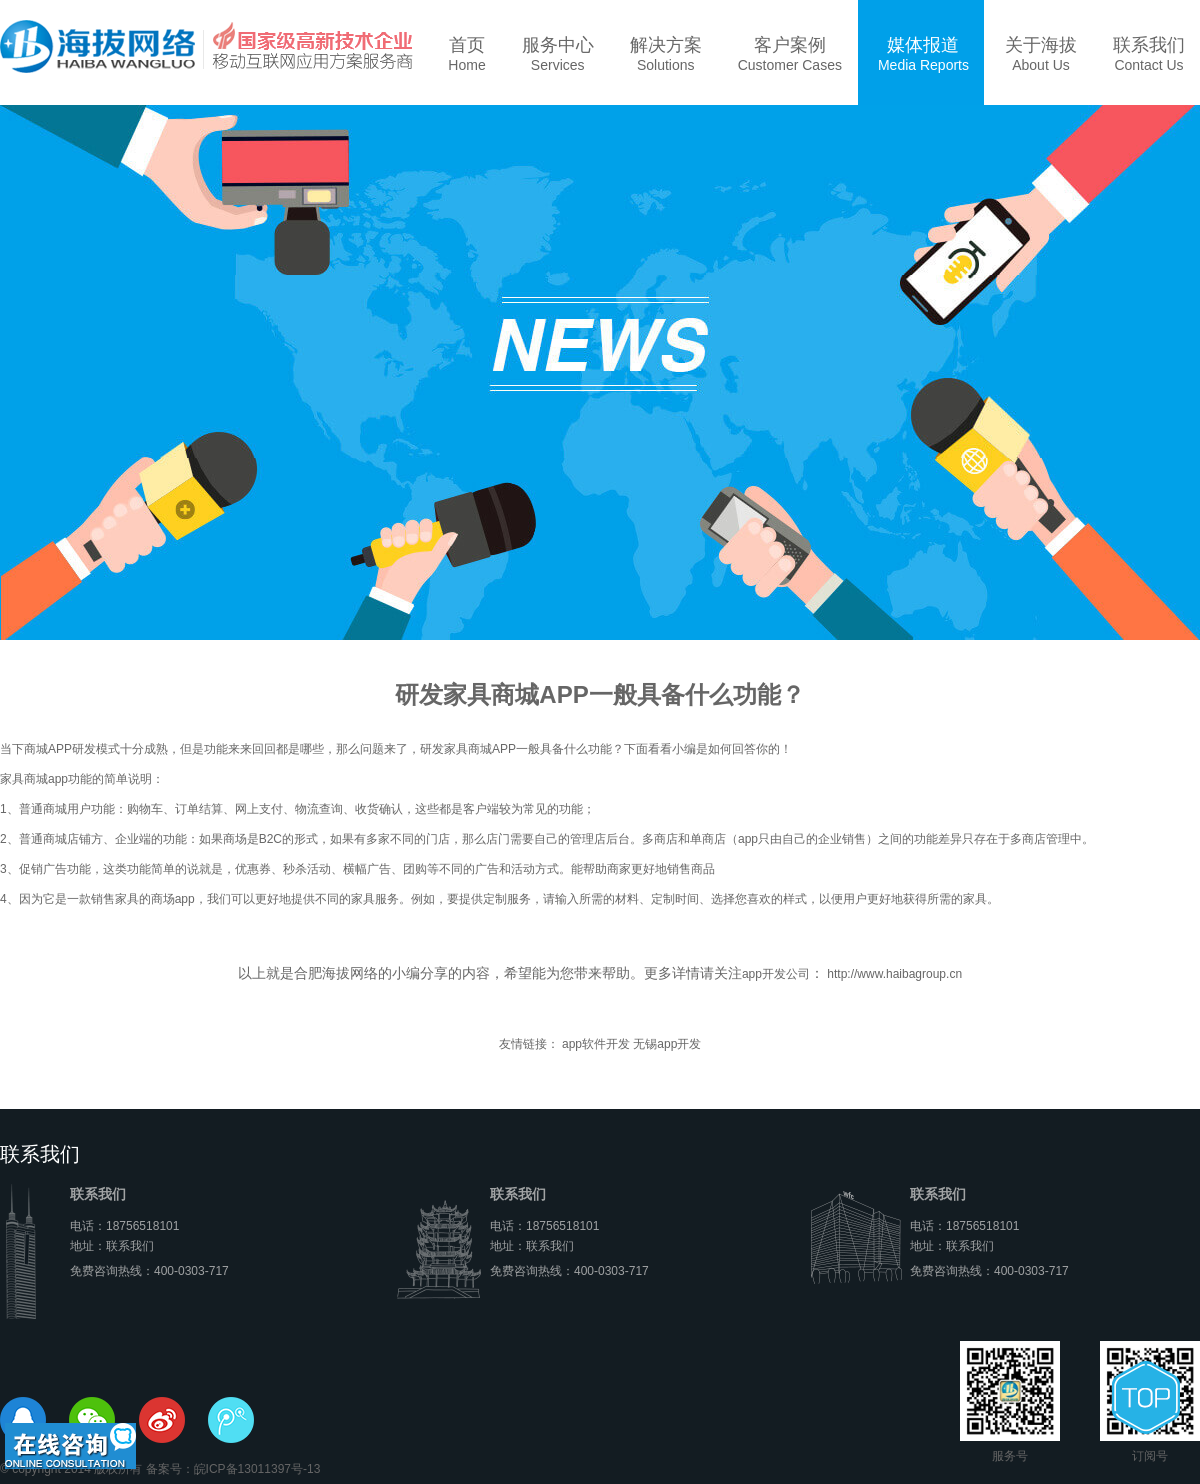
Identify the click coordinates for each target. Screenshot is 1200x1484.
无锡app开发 (667, 1044)
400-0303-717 (191, 1271)
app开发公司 (776, 974)
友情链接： (529, 1044)
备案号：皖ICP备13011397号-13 (233, 1469)
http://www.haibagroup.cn (893, 974)
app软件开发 (596, 1044)
